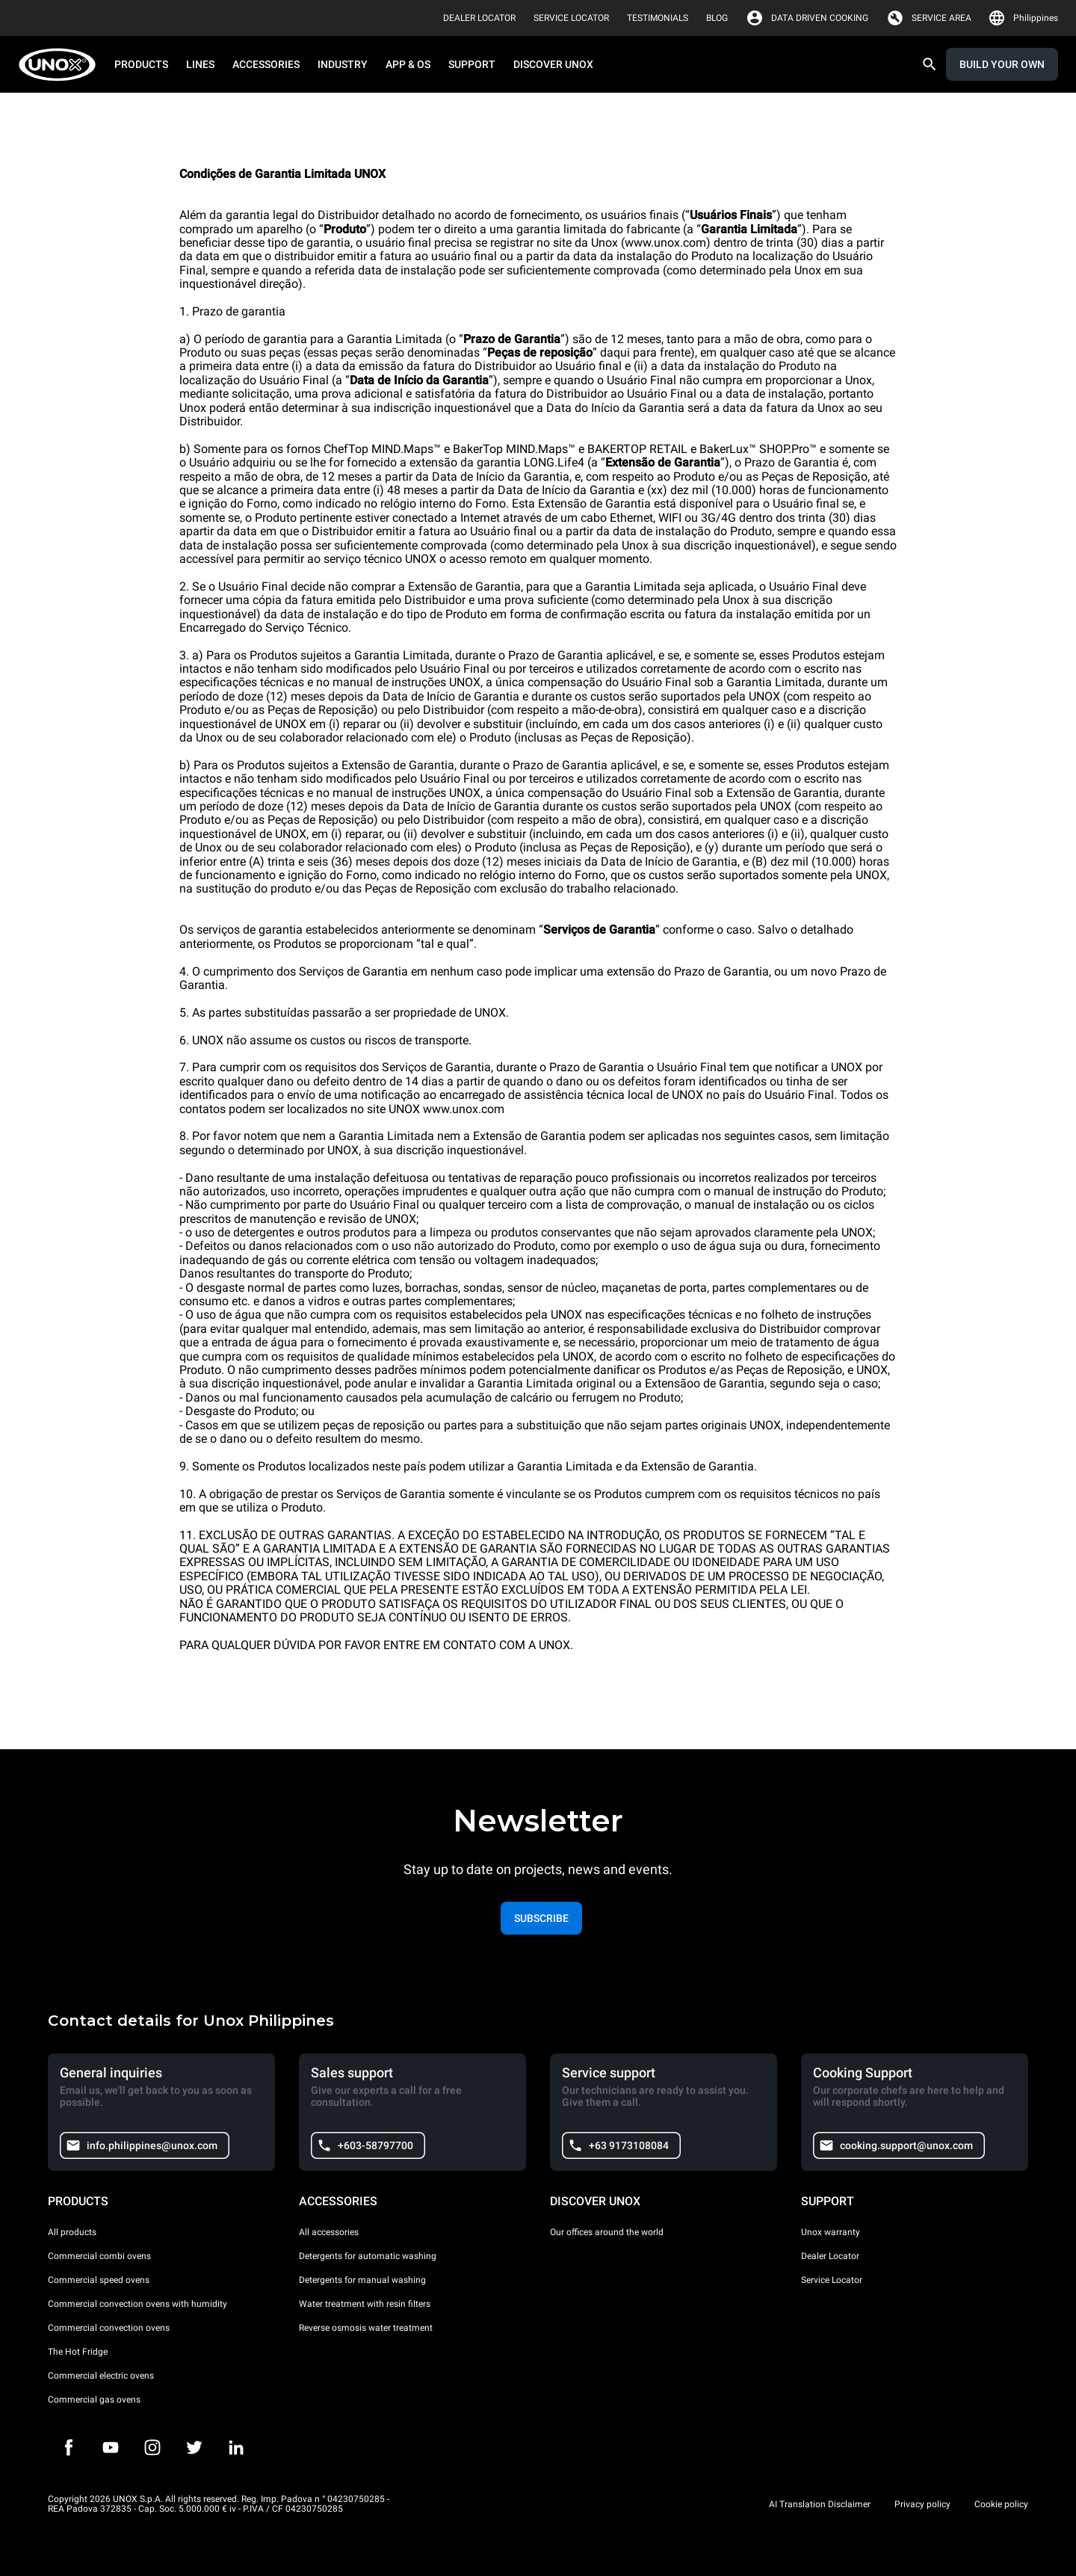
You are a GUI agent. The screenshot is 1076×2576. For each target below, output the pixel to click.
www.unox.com (463, 1109)
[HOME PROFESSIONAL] (61, 64)
